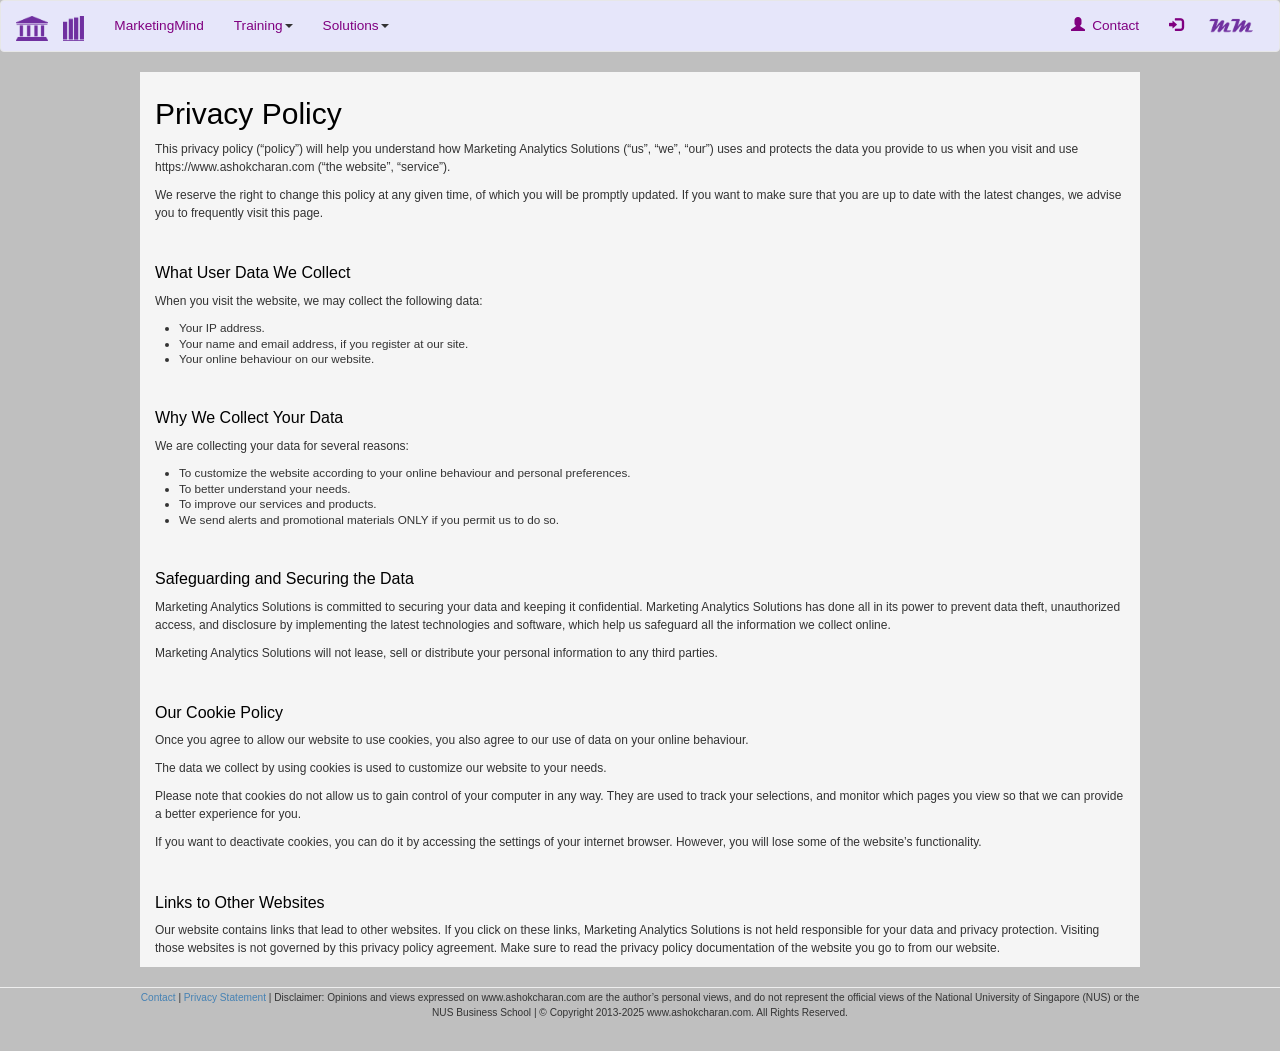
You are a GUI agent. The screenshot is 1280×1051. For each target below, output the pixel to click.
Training (263, 25)
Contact (1105, 25)
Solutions (356, 25)
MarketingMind (158, 25)
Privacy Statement (225, 997)
